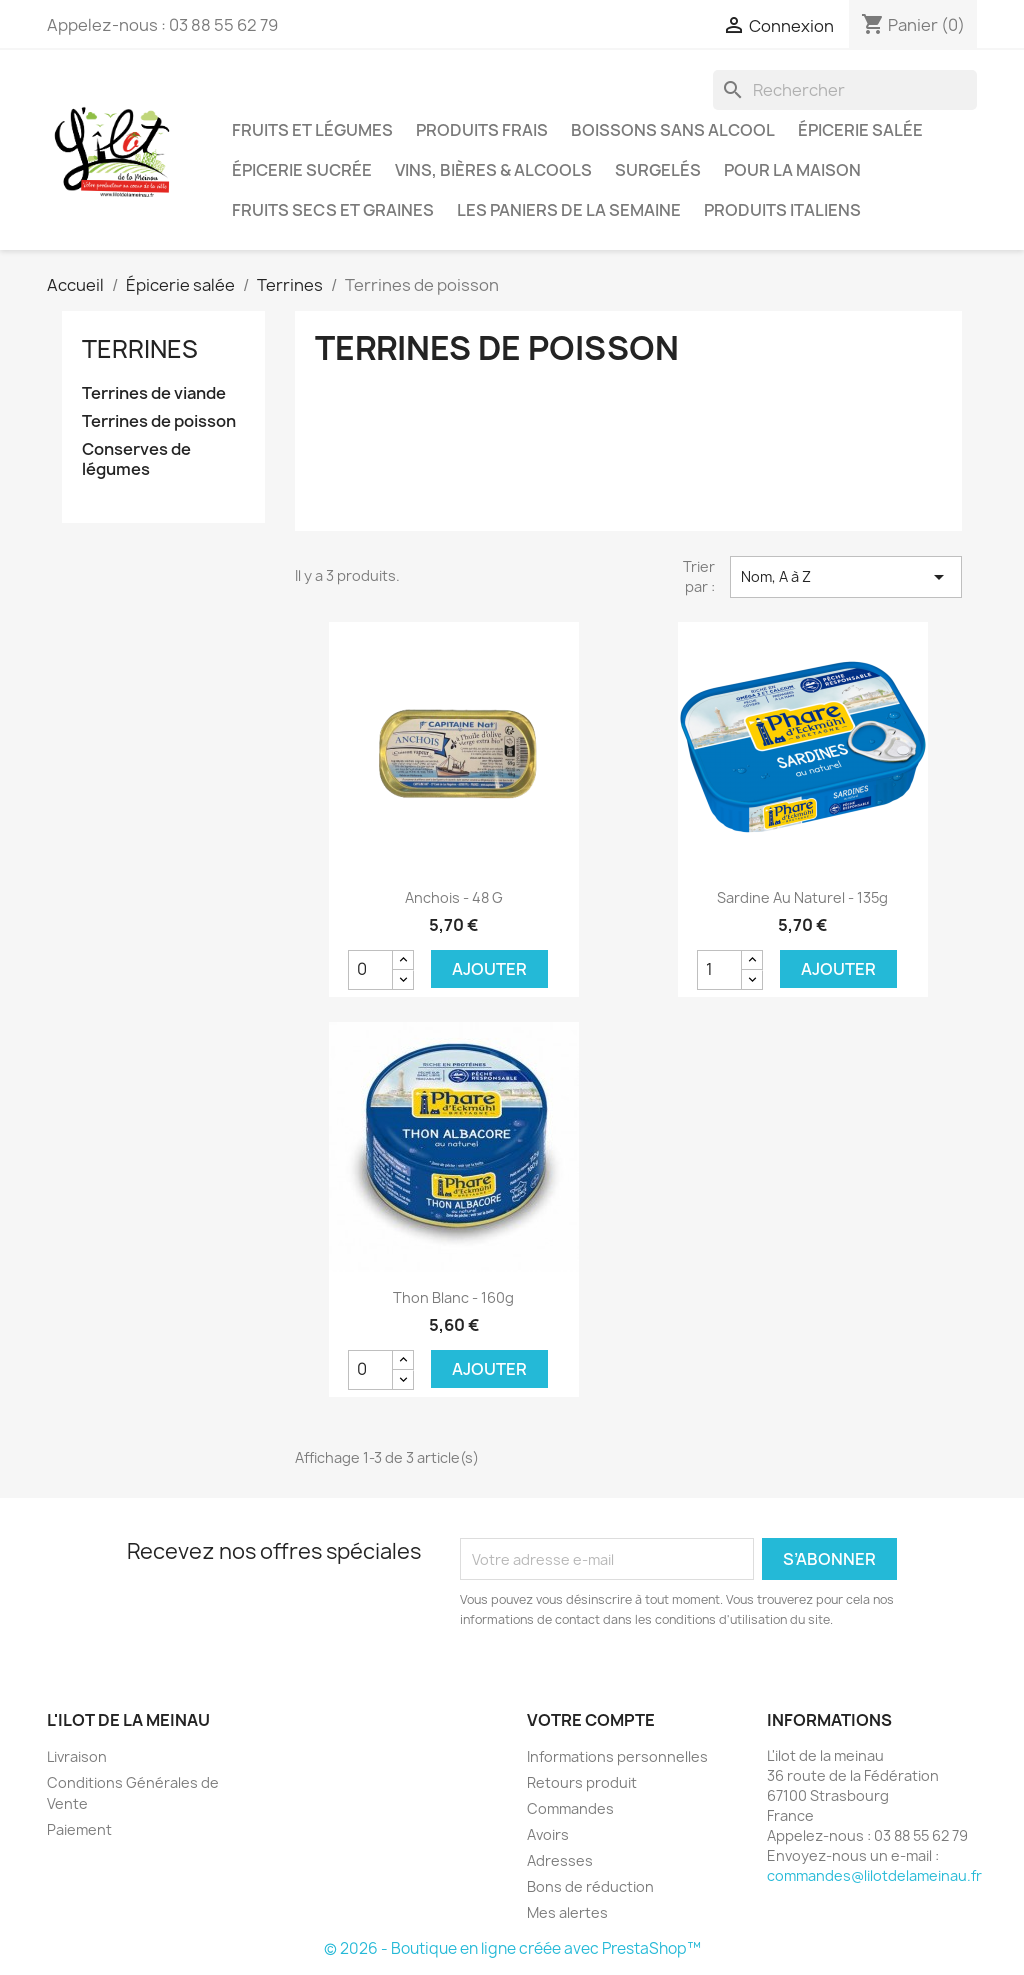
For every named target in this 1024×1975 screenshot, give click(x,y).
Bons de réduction (590, 1886)
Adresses (560, 1860)
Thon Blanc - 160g (453, 1297)
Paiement (79, 1829)
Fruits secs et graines (333, 210)
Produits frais (482, 130)
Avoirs (548, 1834)
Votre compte (591, 1720)
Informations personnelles (617, 1756)
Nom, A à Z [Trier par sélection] (846, 577)
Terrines (140, 349)
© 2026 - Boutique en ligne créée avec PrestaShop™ (512, 1948)
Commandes (570, 1808)
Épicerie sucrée (302, 170)
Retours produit (582, 1782)
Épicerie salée (860, 130)
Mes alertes (567, 1912)
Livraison (77, 1756)
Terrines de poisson (159, 421)
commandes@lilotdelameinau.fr (874, 1875)
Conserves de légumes (136, 459)
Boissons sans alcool (673, 130)
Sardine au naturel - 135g (802, 897)
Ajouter (489, 969)
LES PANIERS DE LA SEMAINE (569, 210)
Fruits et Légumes (312, 130)
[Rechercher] (845, 90)
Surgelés (658, 170)
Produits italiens (782, 210)
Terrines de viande (154, 393)
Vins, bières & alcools (493, 170)
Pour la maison (792, 170)
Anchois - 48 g (454, 897)
